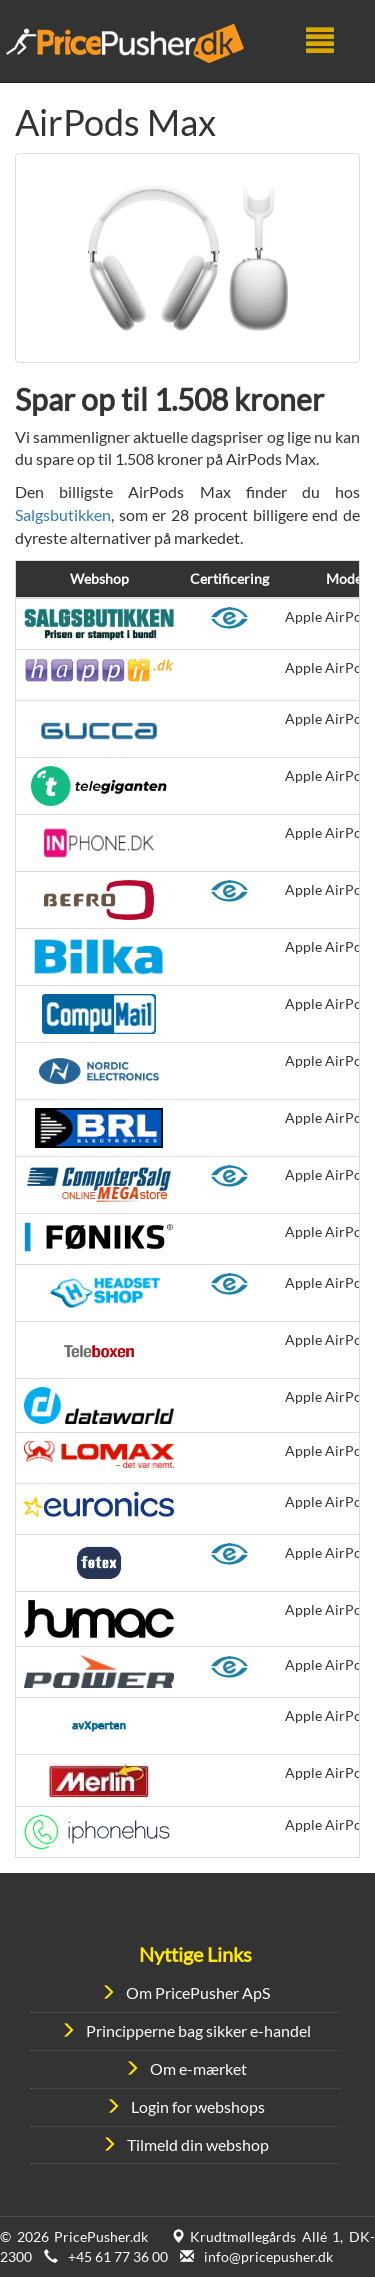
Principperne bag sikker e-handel (198, 2030)
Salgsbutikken (63, 514)
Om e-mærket (198, 2068)
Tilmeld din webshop (198, 2144)
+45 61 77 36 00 (118, 2256)
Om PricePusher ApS (198, 1992)
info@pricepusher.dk (268, 2256)
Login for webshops (198, 2106)
